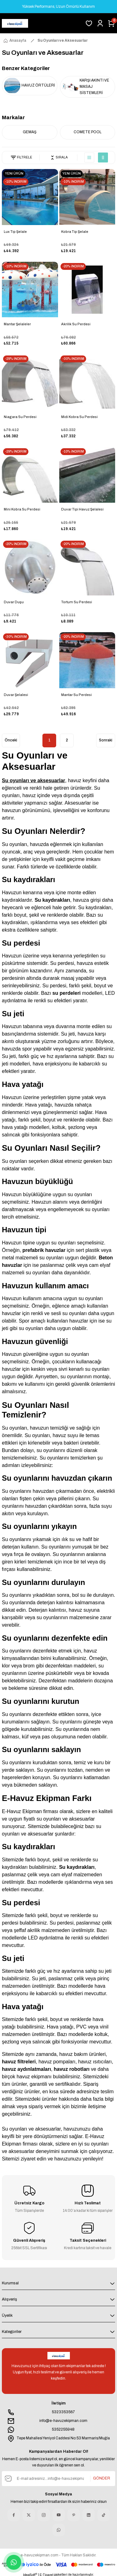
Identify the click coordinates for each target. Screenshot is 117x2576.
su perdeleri (66, 993)
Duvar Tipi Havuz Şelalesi (82, 509)
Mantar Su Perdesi (76, 695)
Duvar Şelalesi (16, 695)
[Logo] (15, 23)
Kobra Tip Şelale (74, 231)
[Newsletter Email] (58, 2478)
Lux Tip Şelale (15, 231)
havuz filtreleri (19, 2061)
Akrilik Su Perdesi (75, 324)
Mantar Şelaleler (17, 324)
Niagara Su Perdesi (20, 417)
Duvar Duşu (14, 602)
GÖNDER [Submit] (101, 2478)
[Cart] (111, 23)
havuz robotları (72, 2069)
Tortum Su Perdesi (76, 602)
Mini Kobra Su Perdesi (22, 509)
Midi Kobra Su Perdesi (79, 417)
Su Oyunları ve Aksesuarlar (62, 40)
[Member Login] (100, 23)
